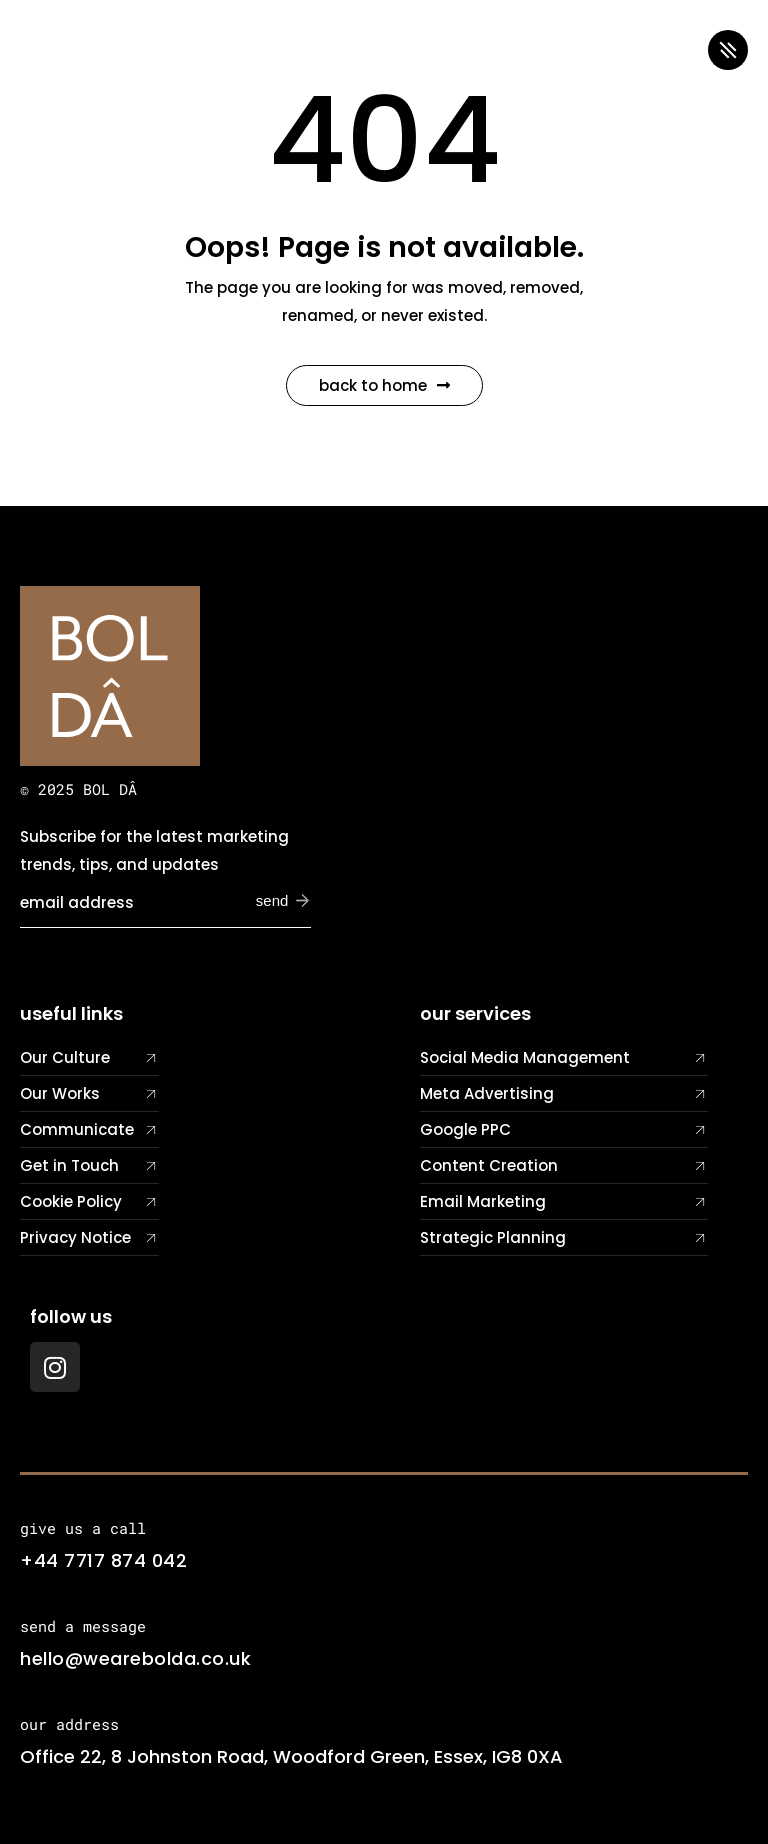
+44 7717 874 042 (103, 1560)
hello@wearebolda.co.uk (135, 1658)
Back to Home (384, 385)
